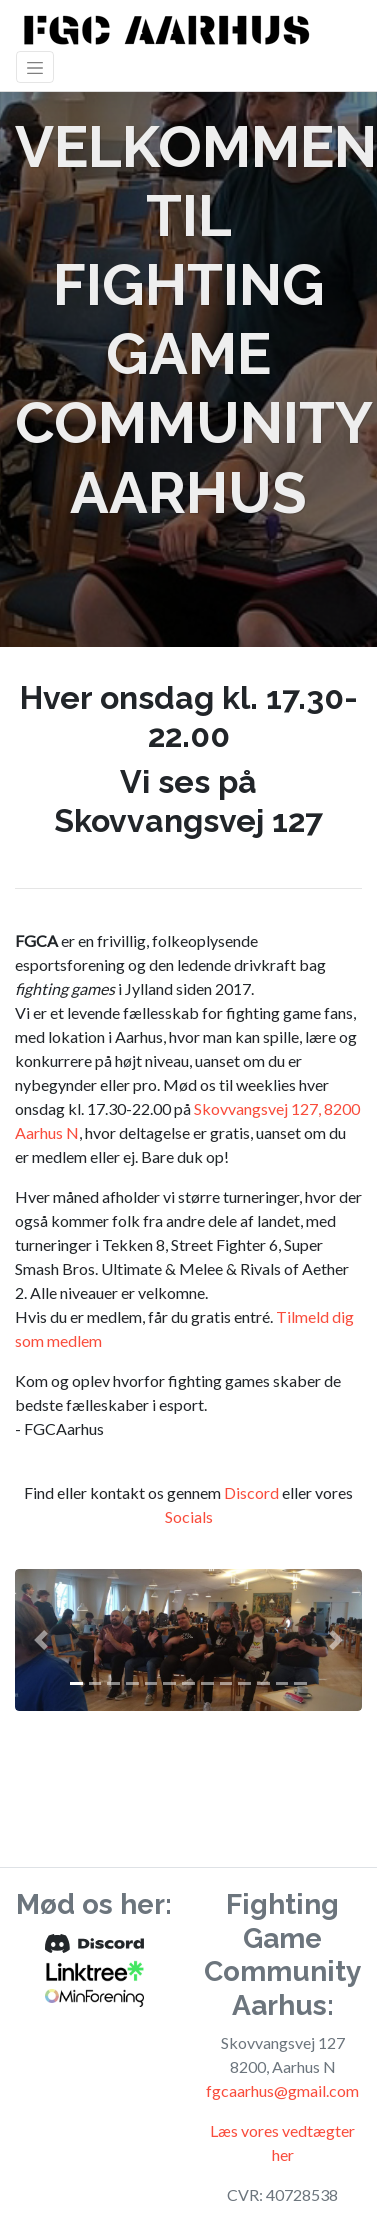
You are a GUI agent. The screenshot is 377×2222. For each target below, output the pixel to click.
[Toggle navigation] (35, 67)
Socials (189, 1516)
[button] (41, 1640)
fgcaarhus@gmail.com (282, 2090)
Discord (251, 1492)
